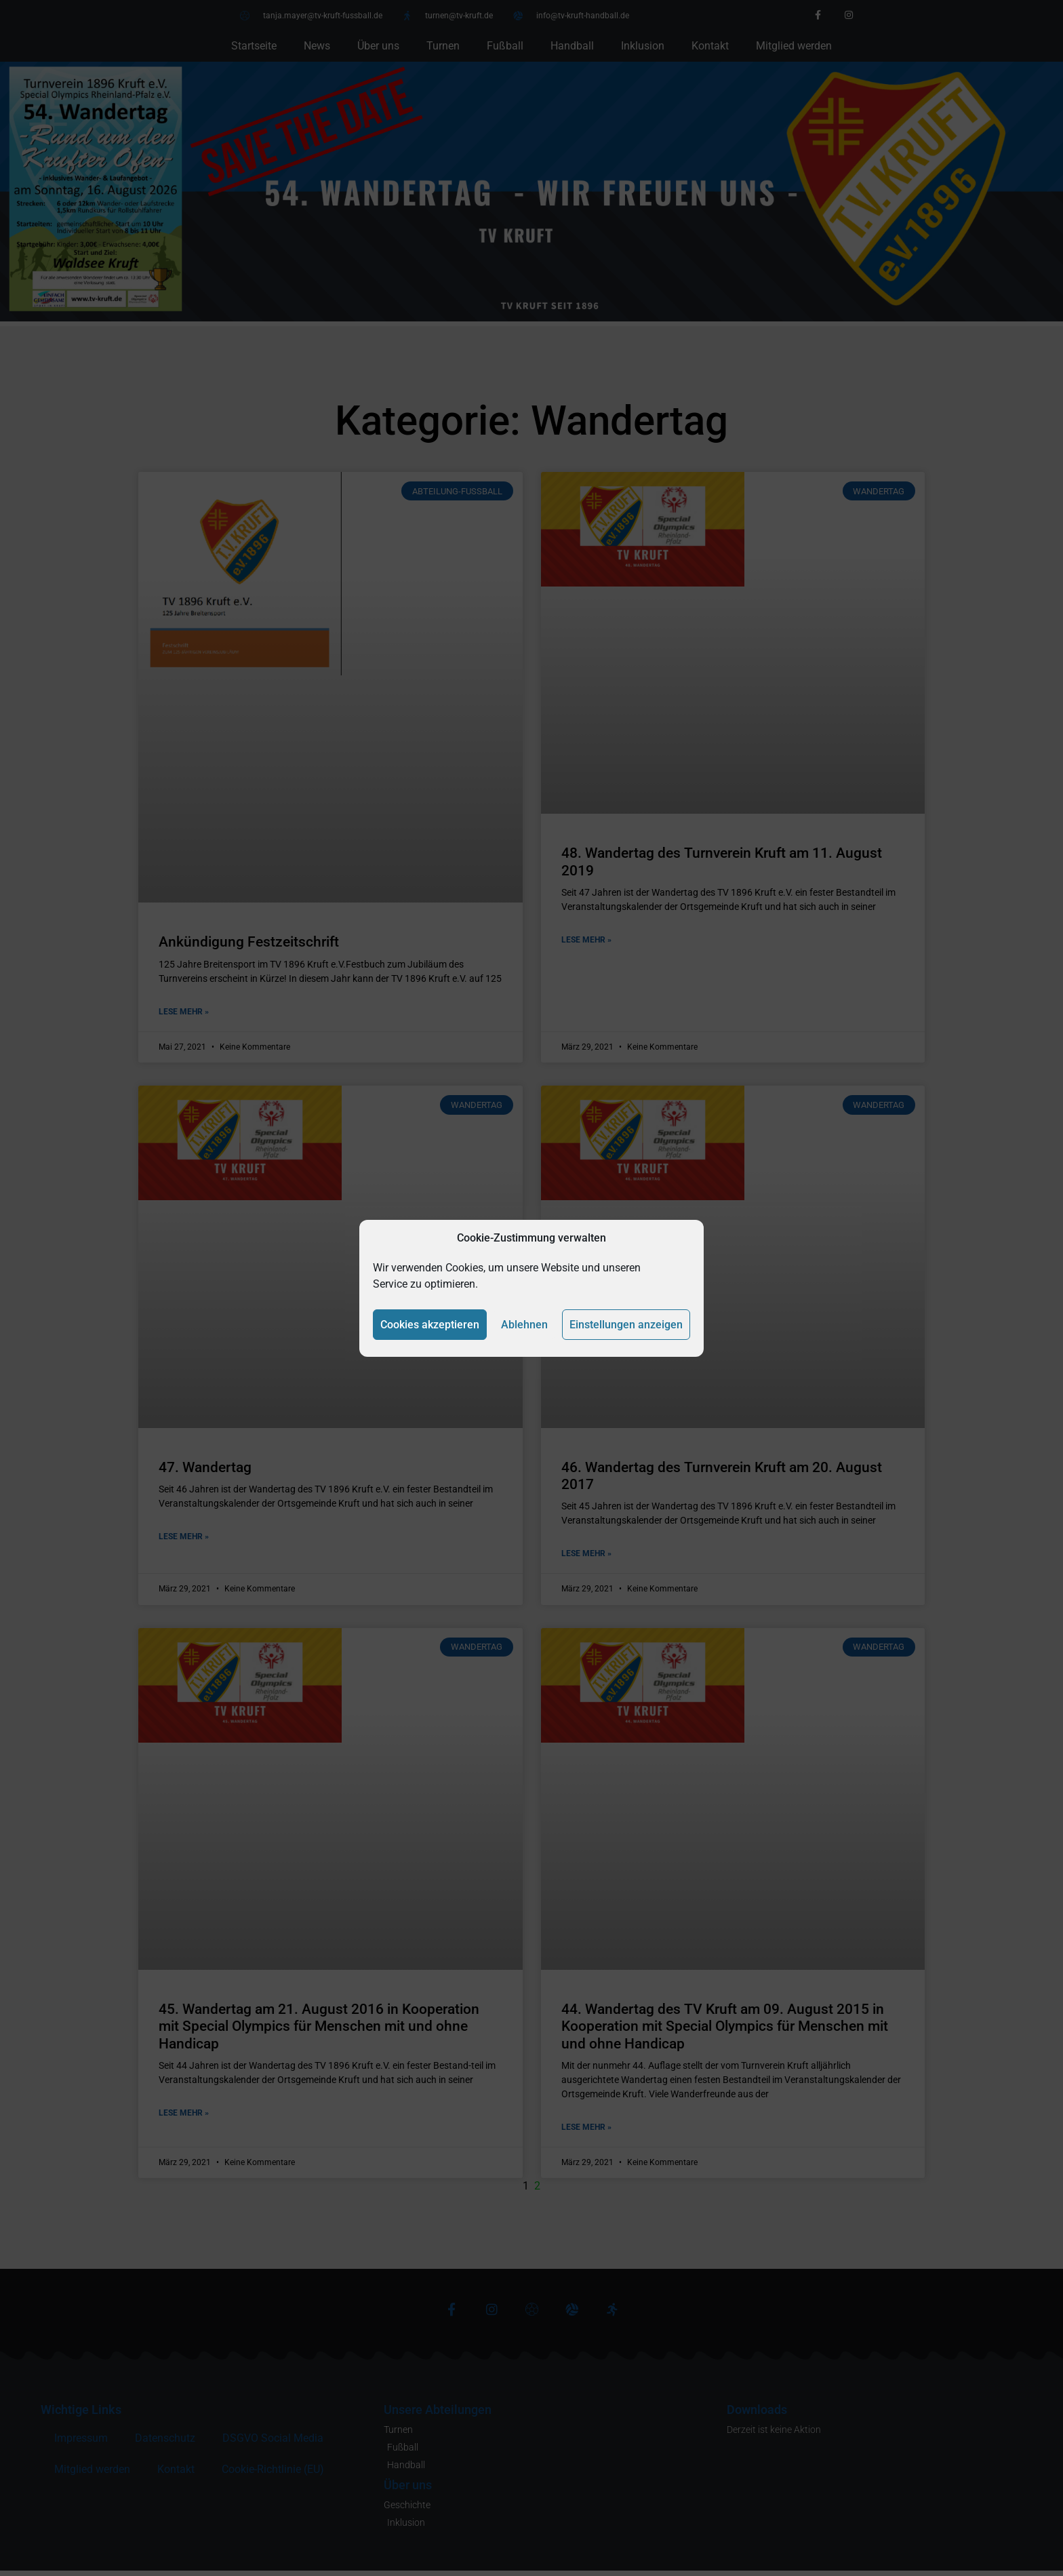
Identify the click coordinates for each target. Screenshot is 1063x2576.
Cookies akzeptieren (429, 1324)
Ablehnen (524, 1324)
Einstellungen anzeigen (626, 1324)
